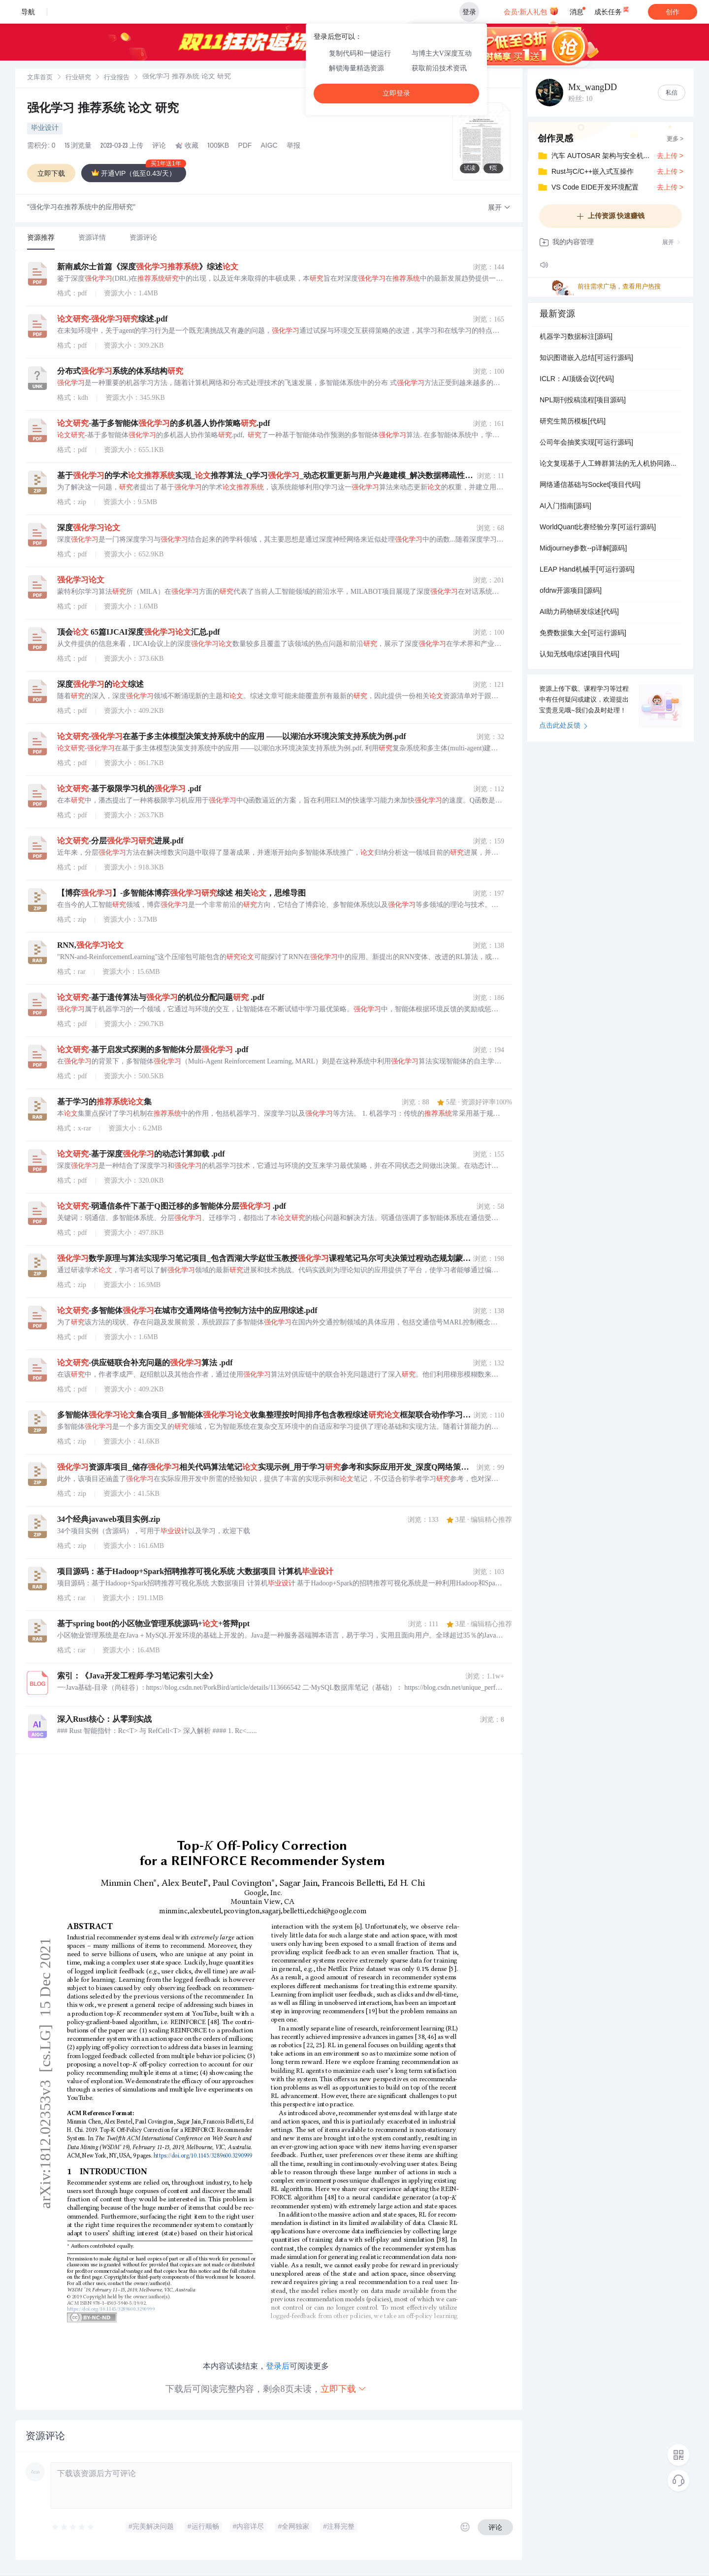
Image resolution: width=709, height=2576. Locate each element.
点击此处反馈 (563, 726)
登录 (469, 12)
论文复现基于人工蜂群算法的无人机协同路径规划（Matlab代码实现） (610, 464)
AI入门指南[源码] (565, 506)
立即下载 (344, 2388)
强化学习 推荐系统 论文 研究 (103, 109)
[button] (499, 208)
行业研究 (78, 78)
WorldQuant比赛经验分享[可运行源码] (598, 527)
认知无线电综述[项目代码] (579, 654)
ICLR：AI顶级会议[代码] (577, 379)
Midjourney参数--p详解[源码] (583, 549)
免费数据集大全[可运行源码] (583, 633)
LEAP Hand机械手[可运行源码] (587, 570)
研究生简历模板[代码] (573, 422)
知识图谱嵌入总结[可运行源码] (586, 358)
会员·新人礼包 (531, 11)
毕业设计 (45, 128)
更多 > (675, 139)
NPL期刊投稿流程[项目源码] (583, 400)
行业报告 (116, 78)
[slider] (73, 2527)
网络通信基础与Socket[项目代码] (590, 485)
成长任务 (612, 9)
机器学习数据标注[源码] (576, 337)
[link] (40, 77)
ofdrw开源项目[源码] (571, 591)
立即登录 (396, 93)
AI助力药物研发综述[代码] (579, 612)
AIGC (268, 146)
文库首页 (40, 78)
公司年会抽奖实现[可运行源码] (586, 443)
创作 (672, 12)
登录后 (278, 2366)
